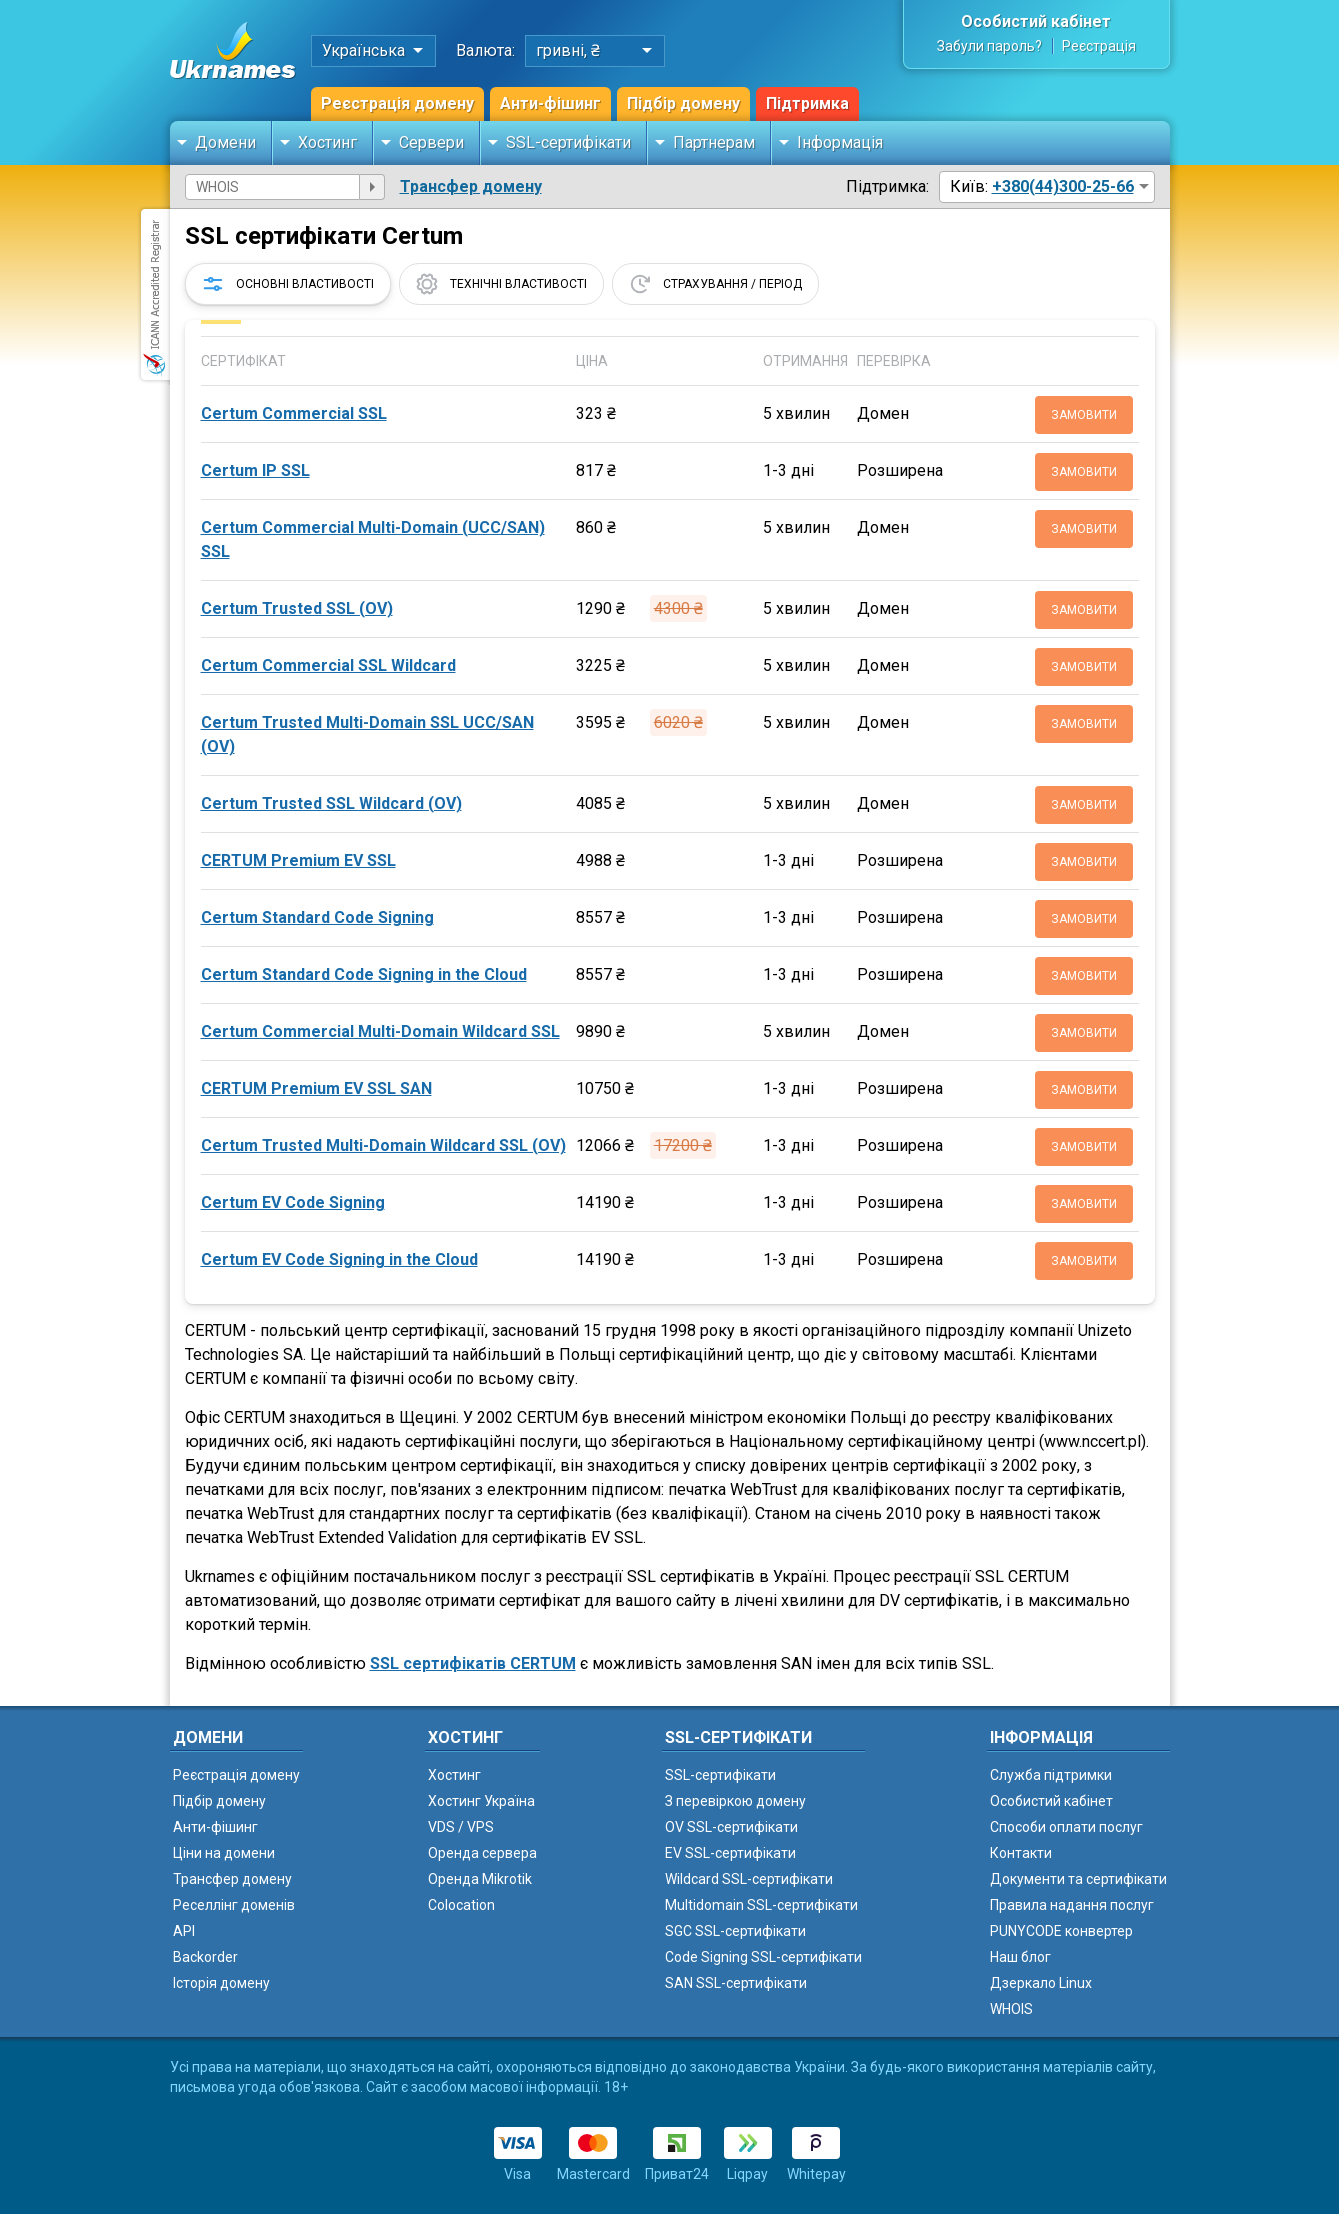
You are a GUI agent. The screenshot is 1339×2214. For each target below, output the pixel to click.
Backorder (205, 1957)
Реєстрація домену (397, 103)
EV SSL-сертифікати (730, 1853)
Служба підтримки (1051, 1775)
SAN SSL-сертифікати (736, 1983)
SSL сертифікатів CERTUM (473, 1663)
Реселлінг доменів (234, 1905)
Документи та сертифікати (1078, 1879)
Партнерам (714, 142)
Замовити (1084, 415)
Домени (225, 142)
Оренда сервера (482, 1853)
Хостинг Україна (481, 1801)
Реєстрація (1099, 46)
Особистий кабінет (1036, 21)
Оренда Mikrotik (480, 1879)
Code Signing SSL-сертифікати (763, 1957)
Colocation (461, 1905)
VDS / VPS (461, 1827)
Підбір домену (683, 103)
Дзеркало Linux (1041, 1983)
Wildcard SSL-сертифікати (749, 1879)
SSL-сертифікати (568, 142)
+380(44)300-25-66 (1063, 186)
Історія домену (221, 1983)
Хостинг (327, 142)
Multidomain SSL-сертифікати (761, 1905)
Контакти (1021, 1853)
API (184, 1931)
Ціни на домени (224, 1853)
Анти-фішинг (550, 103)
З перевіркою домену (735, 1801)
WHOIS (1011, 2009)
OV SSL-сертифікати (731, 1827)
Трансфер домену (471, 186)
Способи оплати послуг (1066, 1827)
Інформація (840, 142)
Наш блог (1020, 1957)
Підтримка (807, 103)
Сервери (431, 142)
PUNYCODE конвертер (1061, 1931)
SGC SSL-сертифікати (735, 1931)
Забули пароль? (989, 46)
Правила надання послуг (1072, 1905)
